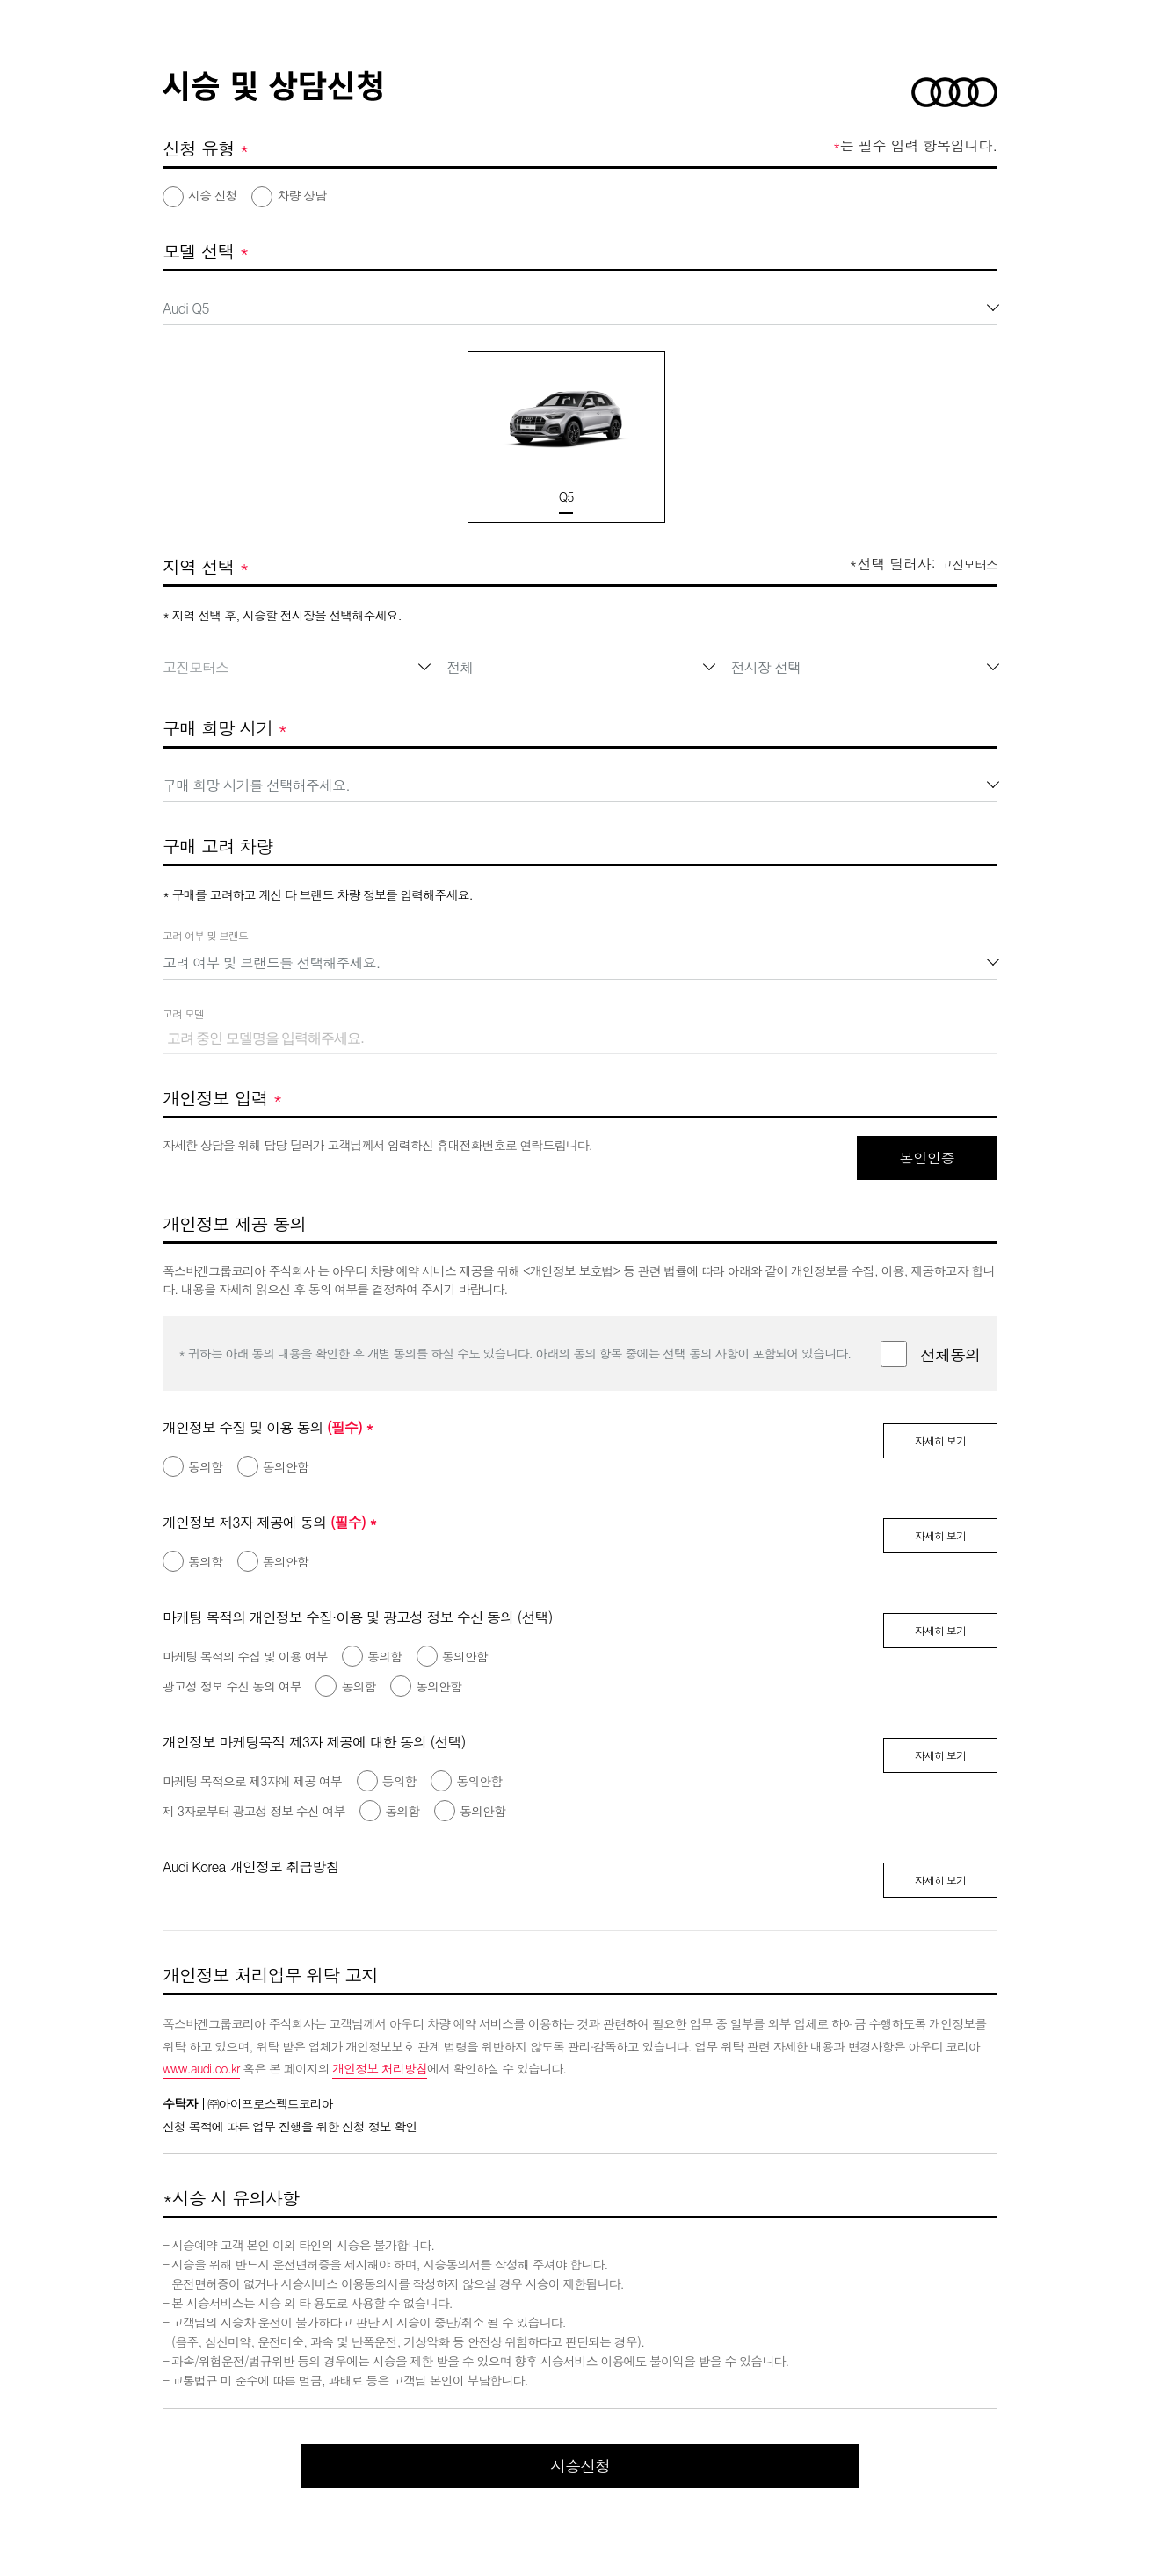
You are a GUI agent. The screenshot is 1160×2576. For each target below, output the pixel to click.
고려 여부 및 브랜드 (205, 935)
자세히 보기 (940, 1440)
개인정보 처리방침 (379, 2068)
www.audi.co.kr (201, 2068)
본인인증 (926, 1157)
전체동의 (950, 1354)
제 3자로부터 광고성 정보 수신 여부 (254, 1811)
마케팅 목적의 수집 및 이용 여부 (245, 1656)
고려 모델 (183, 1013)
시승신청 (580, 2466)
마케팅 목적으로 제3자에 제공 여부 (252, 1781)
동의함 (205, 1466)
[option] (554, 437)
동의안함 (285, 1466)
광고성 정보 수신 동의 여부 (232, 1686)
